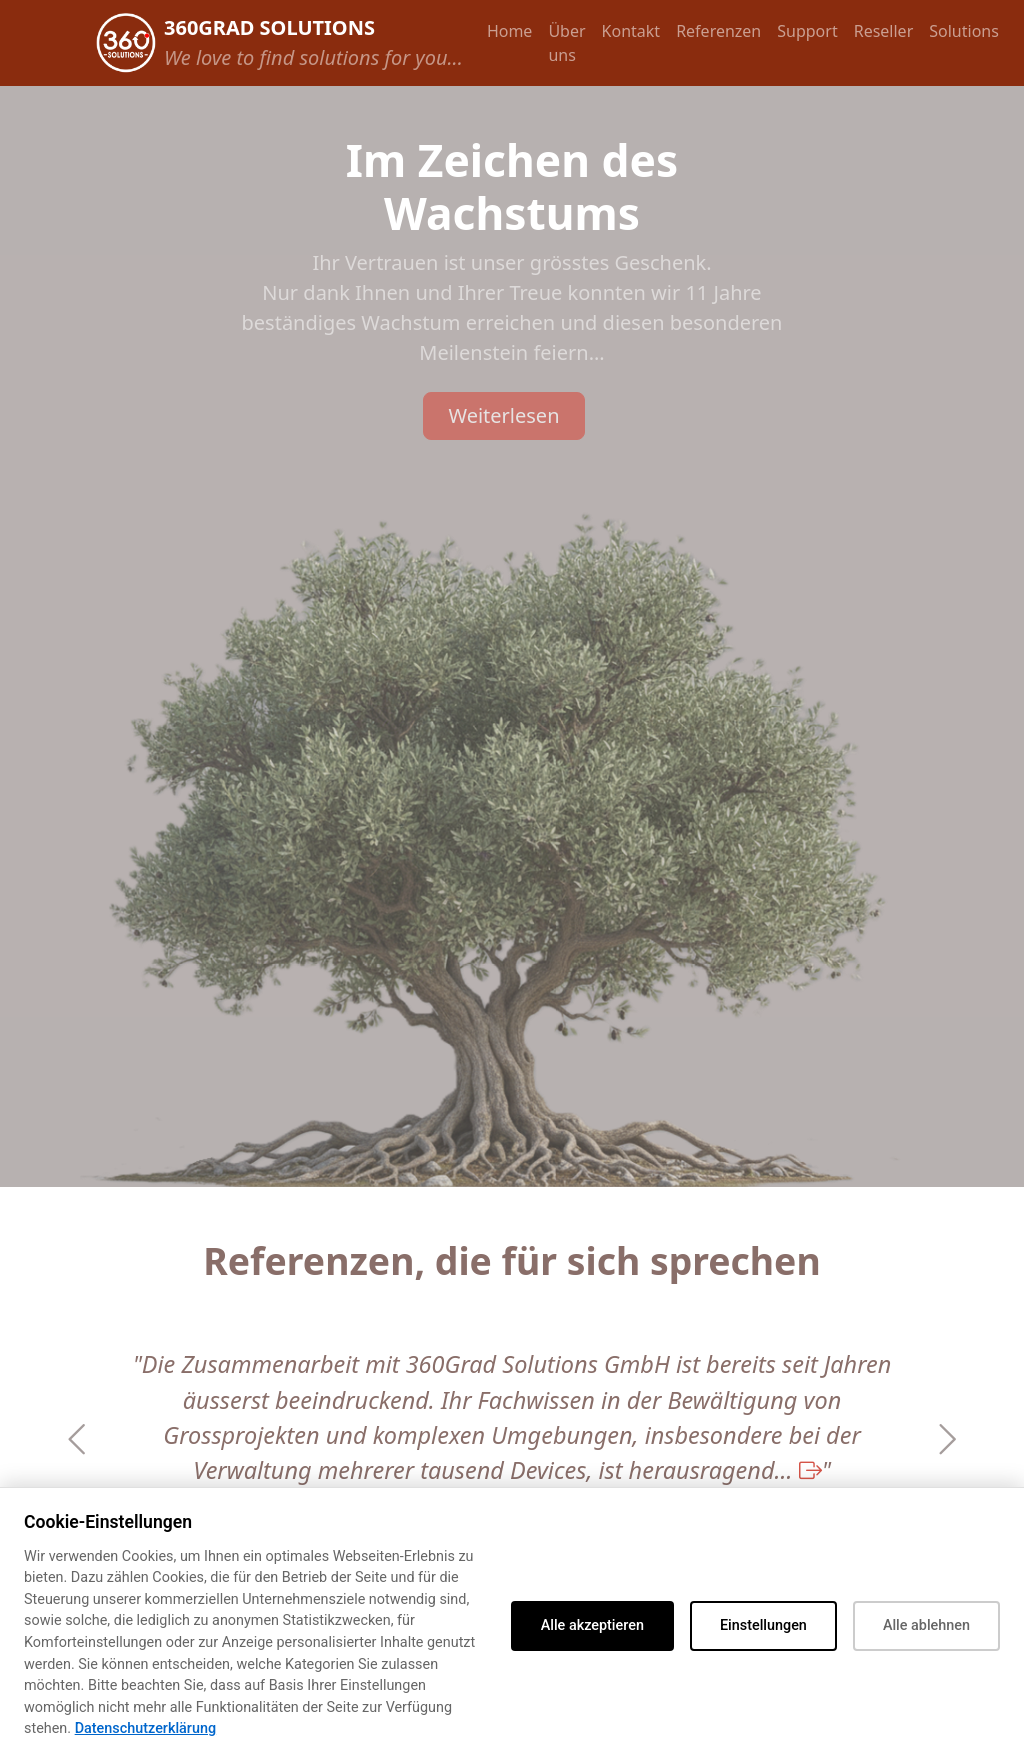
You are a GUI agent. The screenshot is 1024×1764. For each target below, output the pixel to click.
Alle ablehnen (926, 1625)
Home (510, 31)
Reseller (884, 31)
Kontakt (631, 31)
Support (807, 31)
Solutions (964, 31)
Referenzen (718, 31)
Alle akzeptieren (592, 1625)
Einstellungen (763, 1625)
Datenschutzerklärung (145, 1728)
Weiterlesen (503, 415)
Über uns (566, 43)
